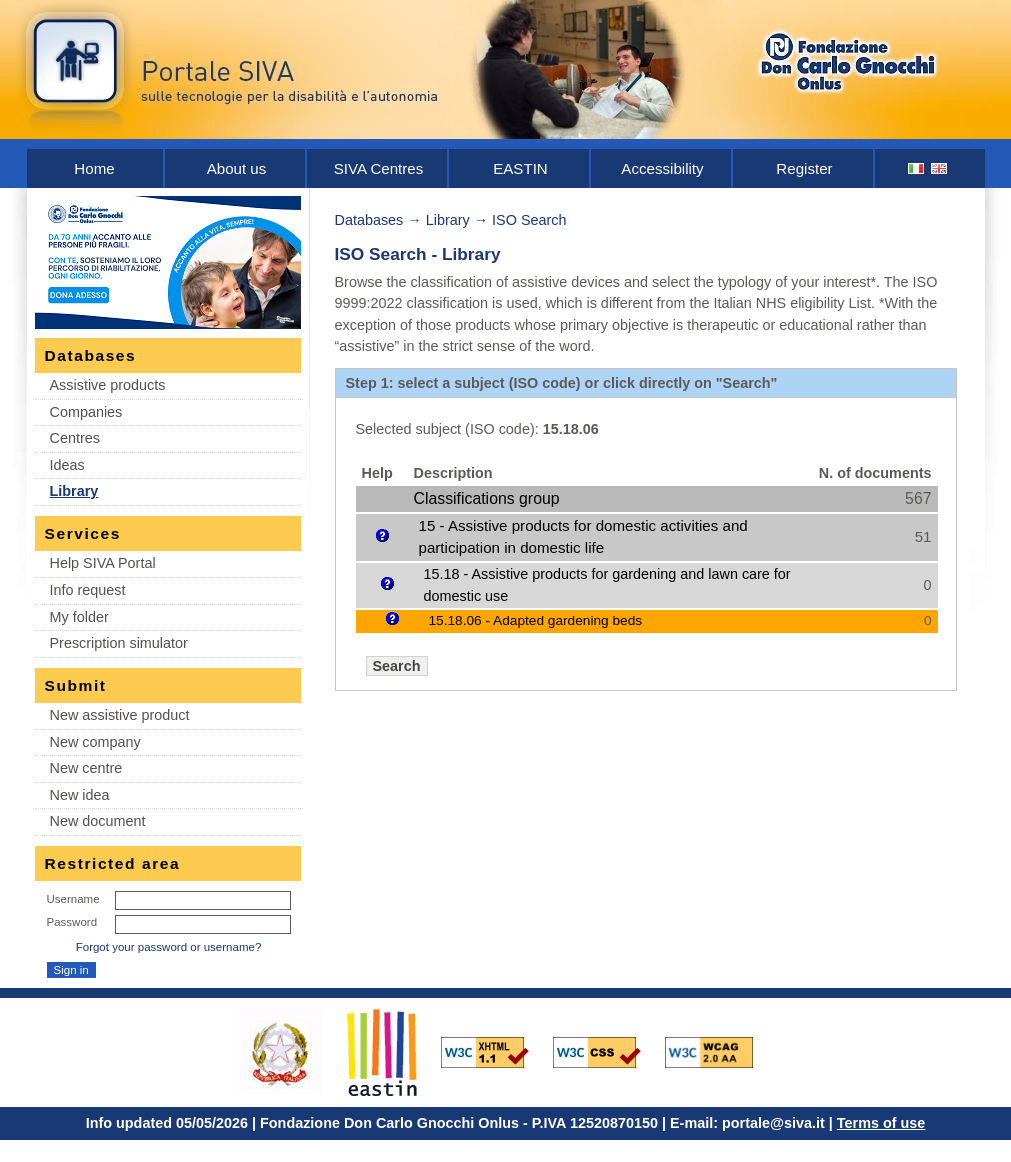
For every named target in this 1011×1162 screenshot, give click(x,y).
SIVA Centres (379, 168)
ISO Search (529, 220)
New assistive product (120, 715)
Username (73, 899)
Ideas (67, 465)
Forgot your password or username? (169, 947)
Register (804, 168)
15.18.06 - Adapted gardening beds (536, 620)
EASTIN (520, 168)
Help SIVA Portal (103, 563)
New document (98, 821)
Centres (75, 438)
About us (237, 168)
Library (74, 491)
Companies (86, 412)
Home (94, 168)
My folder (79, 617)
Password (72, 922)
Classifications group (487, 498)
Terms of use (881, 1123)
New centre (86, 768)
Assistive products (108, 385)
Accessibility (662, 168)
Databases (369, 220)
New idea (80, 795)
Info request (88, 590)
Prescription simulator (119, 643)
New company (95, 742)
